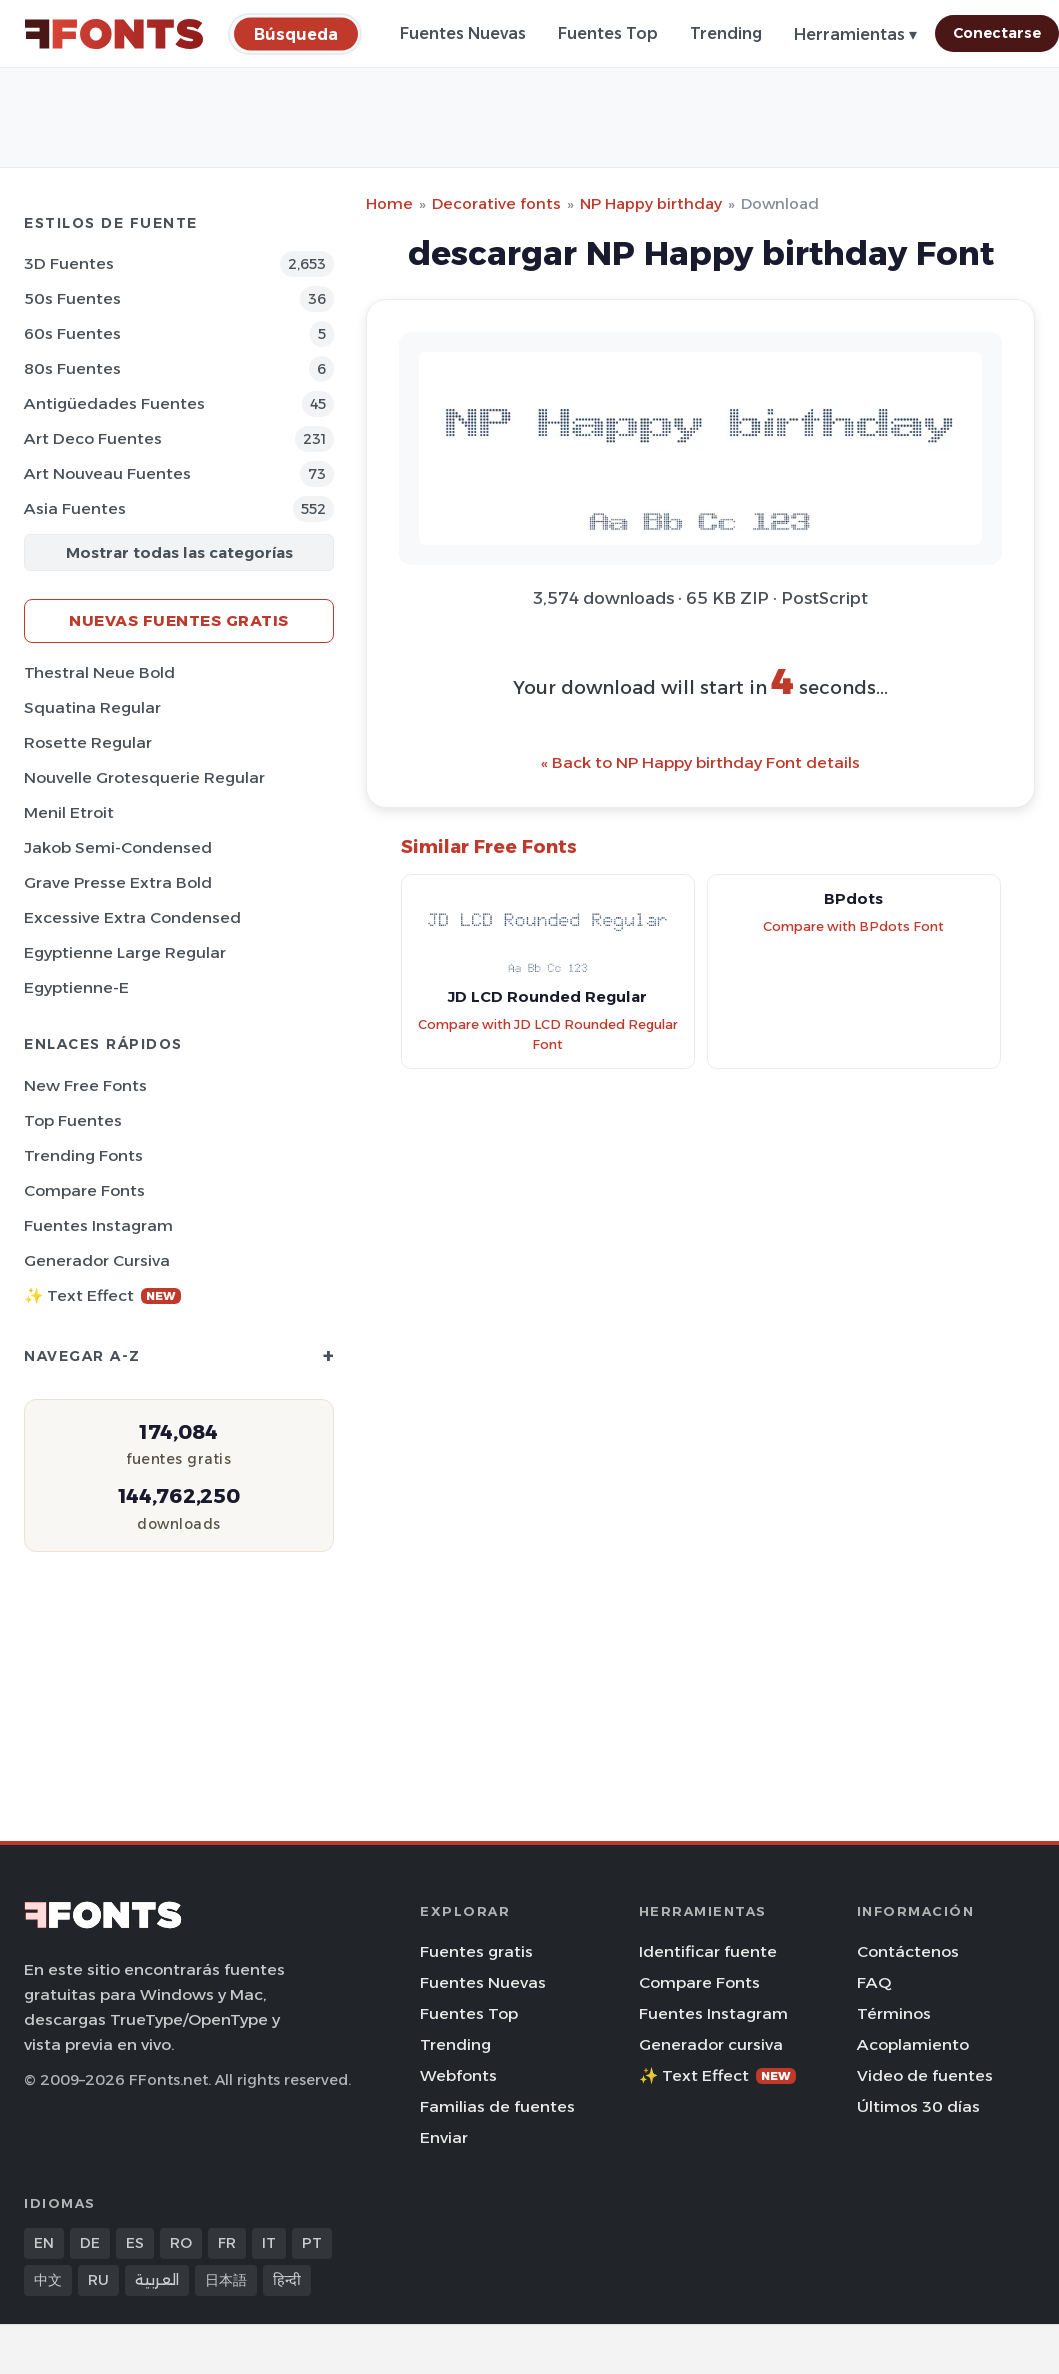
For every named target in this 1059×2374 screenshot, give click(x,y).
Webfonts (458, 2075)
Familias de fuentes (497, 2106)
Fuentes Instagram (98, 1225)
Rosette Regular (88, 742)
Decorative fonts (496, 203)
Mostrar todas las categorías (179, 552)
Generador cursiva (97, 1260)
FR (227, 2243)
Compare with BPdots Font (853, 926)
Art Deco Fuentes (93, 438)
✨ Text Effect (102, 1295)
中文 (48, 2280)
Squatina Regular (92, 707)
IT (269, 2243)
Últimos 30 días (918, 2106)
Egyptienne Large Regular (125, 952)
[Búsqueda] (296, 33)
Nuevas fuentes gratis (179, 620)
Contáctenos (908, 1951)
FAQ (874, 1982)
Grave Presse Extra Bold (118, 882)
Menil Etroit (69, 812)
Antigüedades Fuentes (114, 403)
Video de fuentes (925, 2075)
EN (44, 2243)
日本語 (226, 2280)
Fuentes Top (608, 33)
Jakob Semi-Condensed (118, 847)
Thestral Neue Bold (99, 672)
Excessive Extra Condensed (132, 917)
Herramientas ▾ (855, 34)
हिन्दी (287, 2280)
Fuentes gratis (476, 1951)
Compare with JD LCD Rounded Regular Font (548, 1035)
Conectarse (997, 33)
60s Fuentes (72, 333)
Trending (726, 33)
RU (98, 2280)
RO (181, 2243)
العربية (157, 2280)
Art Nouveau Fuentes (107, 473)
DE (90, 2243)
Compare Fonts (84, 1190)
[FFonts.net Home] (114, 34)
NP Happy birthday (651, 203)
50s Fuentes (72, 298)
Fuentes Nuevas (463, 33)
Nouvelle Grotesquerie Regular (144, 777)
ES (135, 2243)
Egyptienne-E (76, 987)
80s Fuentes (72, 368)
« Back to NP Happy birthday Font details (700, 762)
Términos (894, 2013)
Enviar (444, 2137)
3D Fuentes (69, 263)
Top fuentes (73, 1120)
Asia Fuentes (75, 508)
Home (389, 203)
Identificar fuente (708, 1951)
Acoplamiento (913, 2044)
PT (312, 2243)
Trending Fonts (83, 1155)
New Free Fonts (85, 1085)
